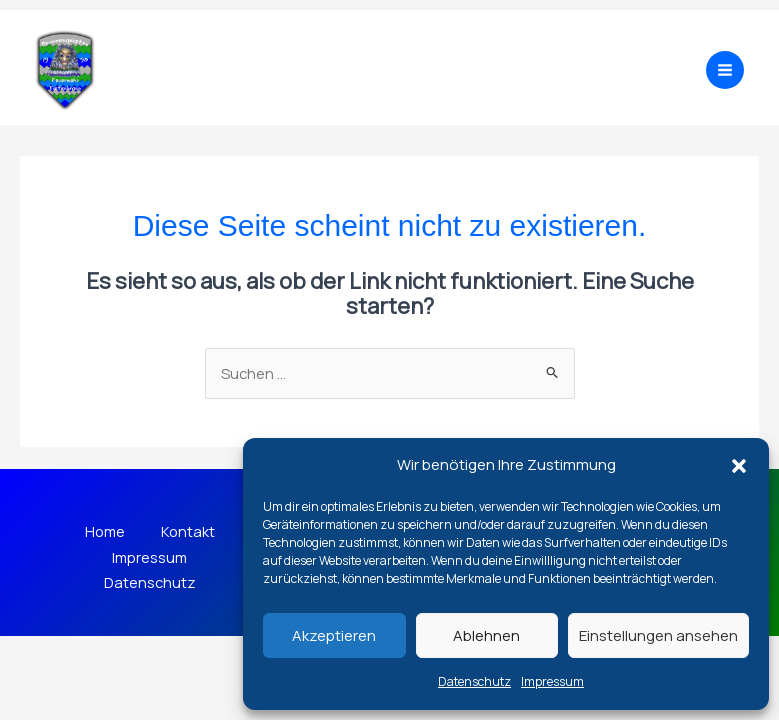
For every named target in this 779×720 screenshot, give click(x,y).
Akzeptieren (334, 635)
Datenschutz (474, 681)
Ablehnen (486, 635)
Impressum (552, 681)
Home (103, 532)
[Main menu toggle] (725, 70)
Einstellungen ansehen (658, 635)
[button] (739, 466)
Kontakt (190, 532)
